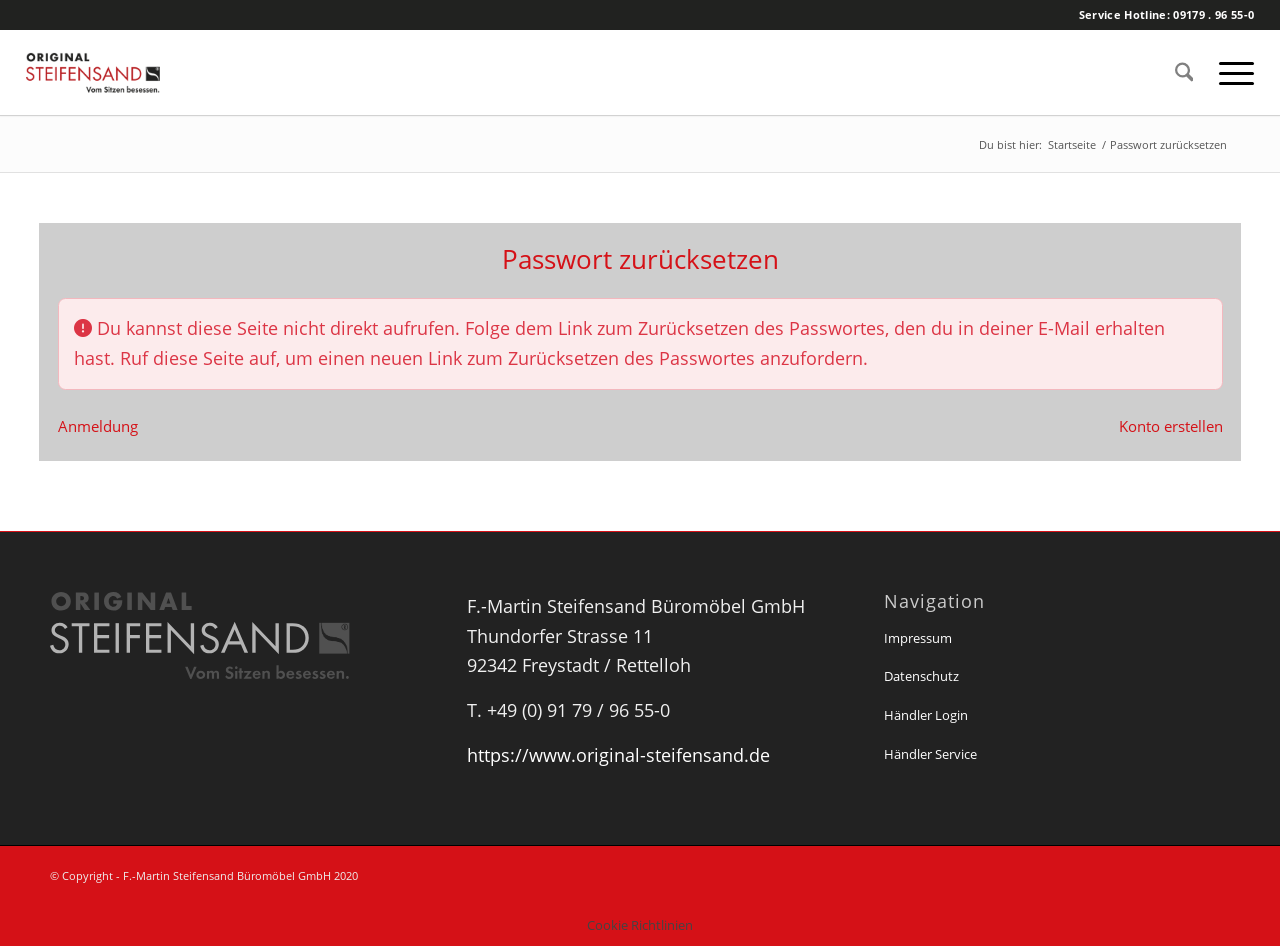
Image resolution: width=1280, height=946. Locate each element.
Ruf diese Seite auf (198, 358)
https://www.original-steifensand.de (618, 755)
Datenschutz (921, 676)
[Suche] (1184, 72)
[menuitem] (1184, 72)
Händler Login (926, 715)
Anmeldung (98, 426)
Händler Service (930, 754)
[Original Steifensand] (116, 72)
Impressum (918, 638)
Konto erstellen (1171, 426)
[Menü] (1230, 72)
